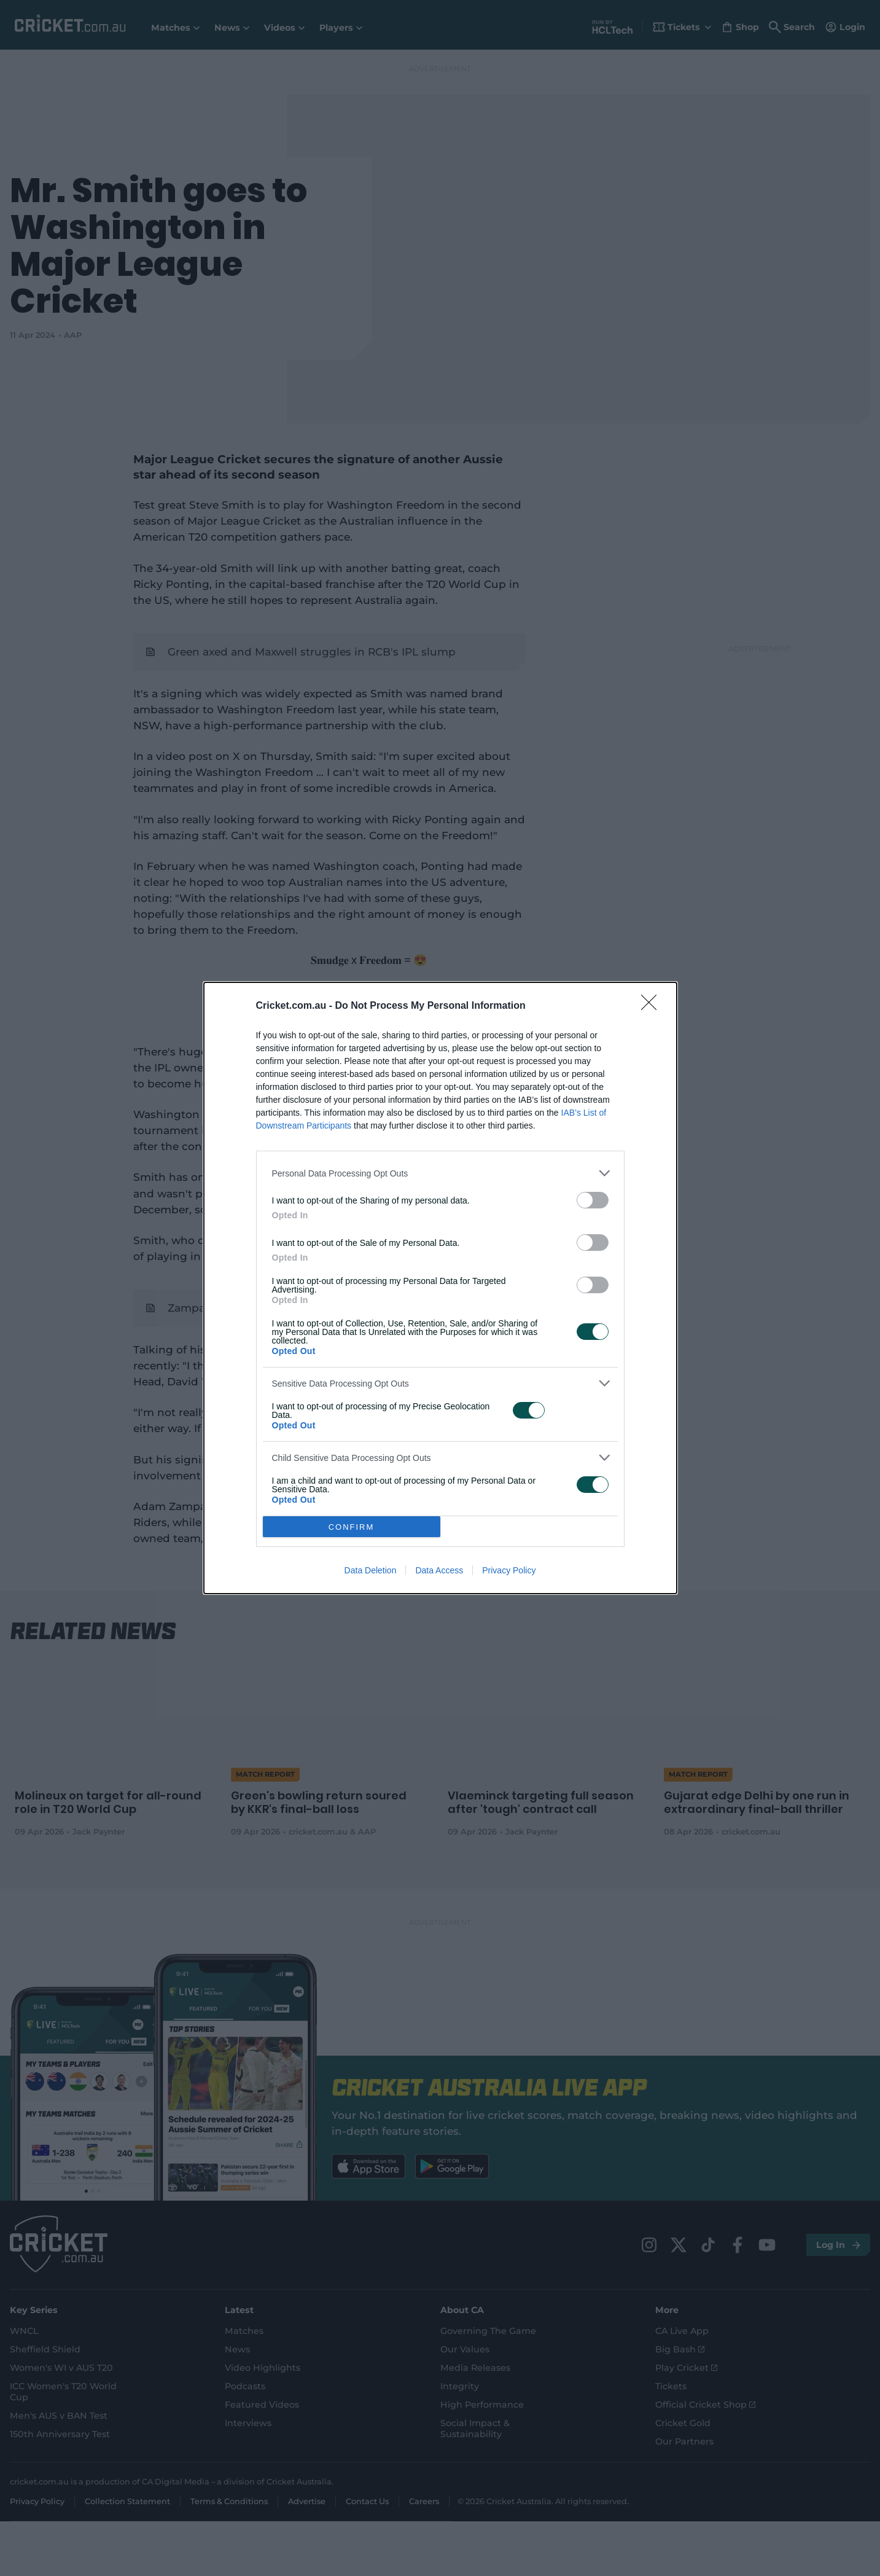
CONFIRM (352, 1527)
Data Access (439, 1570)
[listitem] (440, 1173)
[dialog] (440, 1288)
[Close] (652, 1006)
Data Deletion (371, 1570)
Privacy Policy (508, 1570)
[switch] (593, 1200)
